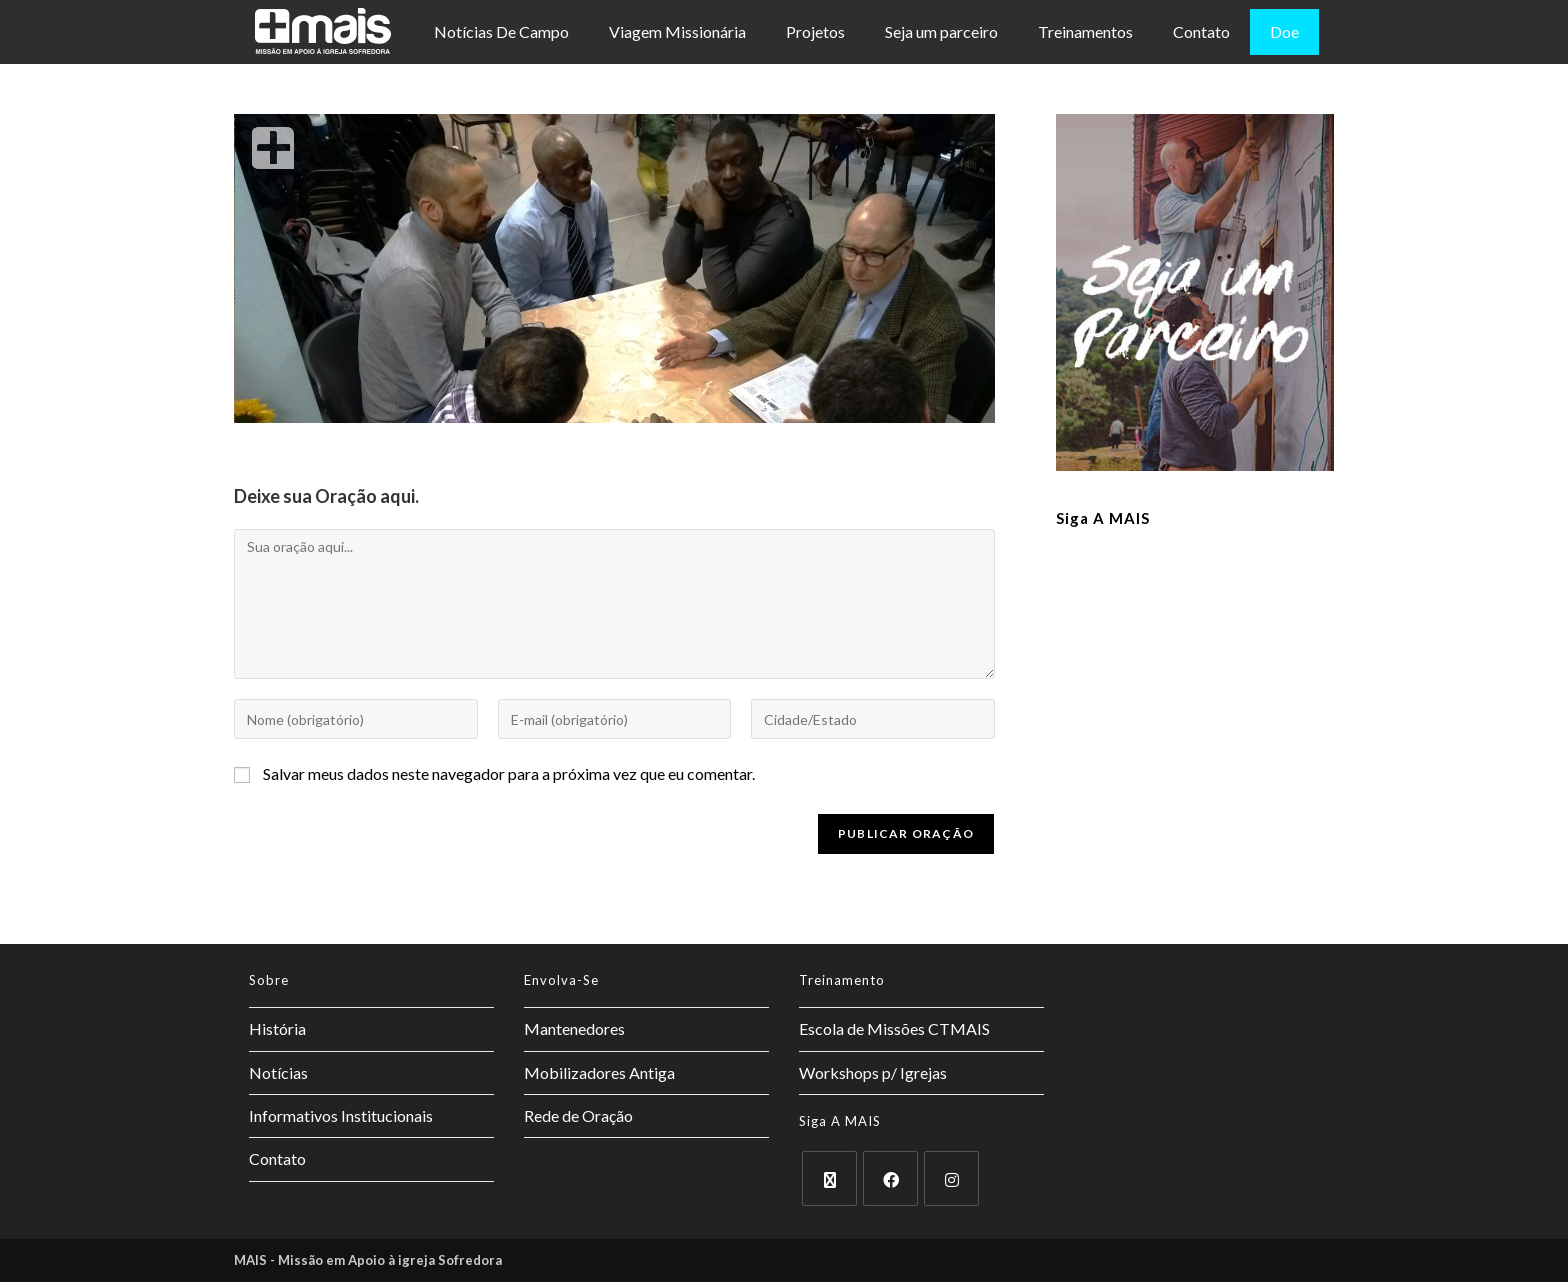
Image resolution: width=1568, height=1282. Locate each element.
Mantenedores (574, 1028)
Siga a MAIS (1103, 518)
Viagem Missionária (677, 31)
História (277, 1028)
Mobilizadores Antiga (599, 1072)
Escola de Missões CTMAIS (894, 1028)
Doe (1284, 31)
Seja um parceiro (941, 31)
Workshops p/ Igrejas (873, 1072)
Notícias (278, 1072)
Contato (1201, 31)
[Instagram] (951, 1178)
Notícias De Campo (501, 31)
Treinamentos (1085, 31)
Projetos (815, 31)
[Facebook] (890, 1178)
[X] (829, 1178)
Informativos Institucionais (341, 1115)
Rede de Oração (578, 1115)
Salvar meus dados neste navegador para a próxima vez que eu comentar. (509, 773)
